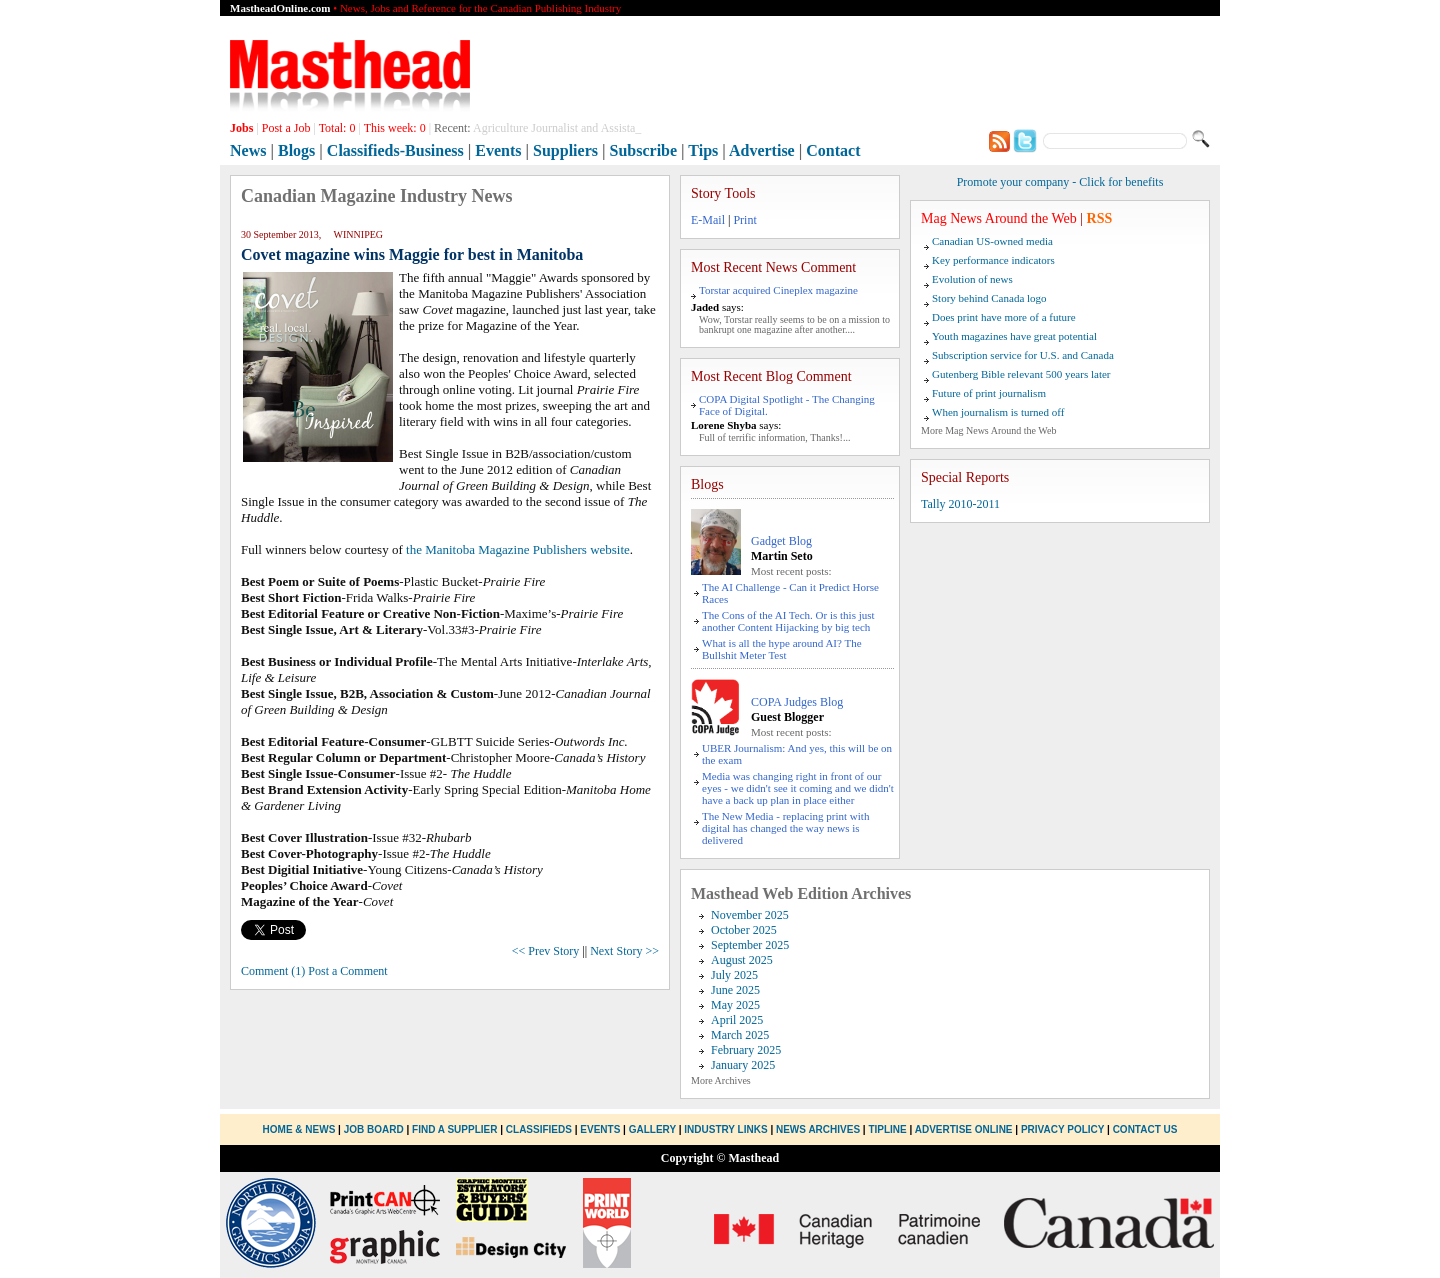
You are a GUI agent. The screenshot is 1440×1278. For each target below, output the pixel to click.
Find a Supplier (454, 1129)
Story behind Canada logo (989, 298)
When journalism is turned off (998, 412)
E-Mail (708, 220)
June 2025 (735, 990)
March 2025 (740, 1035)
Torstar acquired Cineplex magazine (778, 290)
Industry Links (725, 1129)
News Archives (818, 1129)
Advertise (762, 150)
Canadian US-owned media (992, 241)
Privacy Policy (1062, 1129)
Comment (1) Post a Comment (314, 971)
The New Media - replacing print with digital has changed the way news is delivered (785, 828)
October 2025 (744, 930)
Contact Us (1145, 1129)
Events (498, 150)
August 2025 (742, 960)
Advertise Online (964, 1129)
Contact (833, 150)
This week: (395, 128)
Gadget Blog (781, 541)
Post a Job (286, 128)
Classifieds (539, 1129)
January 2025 (743, 1065)
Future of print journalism (989, 393)
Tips (703, 150)
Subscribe (644, 150)
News (248, 150)
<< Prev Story (546, 951)
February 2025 (746, 1050)
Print (744, 220)
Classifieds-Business (395, 150)
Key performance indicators (993, 260)
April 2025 (737, 1020)
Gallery (652, 1129)
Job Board (374, 1129)
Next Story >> (624, 951)
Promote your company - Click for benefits (1060, 182)
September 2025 (750, 945)
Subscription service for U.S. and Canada (1023, 355)
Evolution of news (972, 279)
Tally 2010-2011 (960, 504)
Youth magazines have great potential (1014, 336)
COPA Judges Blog (797, 702)
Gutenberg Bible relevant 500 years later (1021, 374)
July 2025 (734, 975)
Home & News (301, 1129)
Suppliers (565, 150)
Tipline (887, 1129)
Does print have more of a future (1004, 317)
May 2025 (735, 1005)
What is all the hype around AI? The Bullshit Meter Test (782, 649)
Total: (337, 128)
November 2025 (750, 915)
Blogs (296, 150)
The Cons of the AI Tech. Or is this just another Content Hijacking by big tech (788, 621)
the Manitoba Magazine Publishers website (518, 549)
